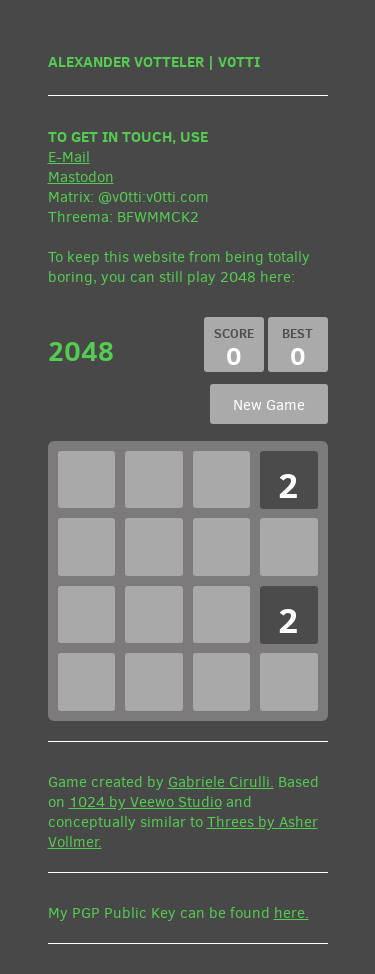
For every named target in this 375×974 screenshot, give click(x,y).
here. (291, 913)
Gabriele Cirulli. (221, 782)
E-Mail (69, 157)
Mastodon (81, 177)
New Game (269, 405)
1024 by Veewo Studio (145, 802)
